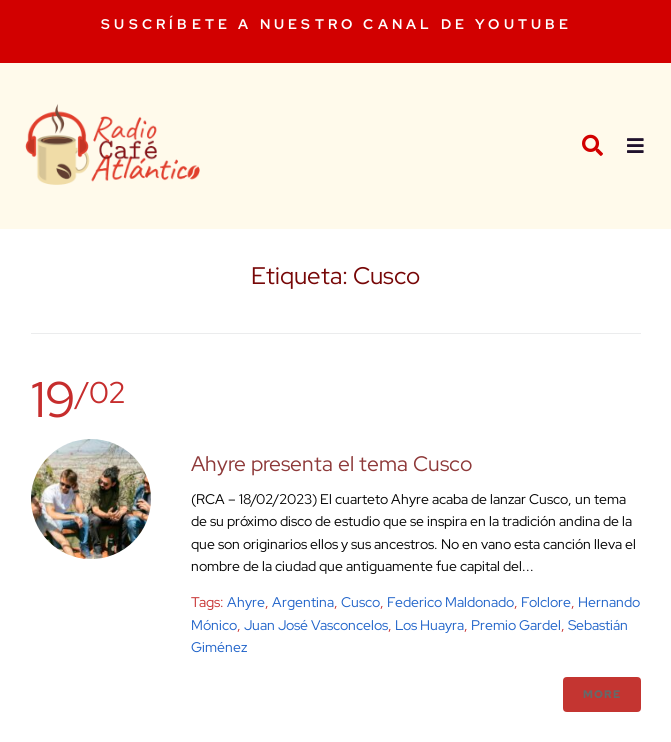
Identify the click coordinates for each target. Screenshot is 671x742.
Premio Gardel (516, 625)
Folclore (546, 602)
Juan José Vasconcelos (316, 625)
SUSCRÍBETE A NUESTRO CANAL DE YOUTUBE (336, 24)
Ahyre (246, 602)
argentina (303, 602)
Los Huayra (429, 625)
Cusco (360, 602)
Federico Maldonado (450, 602)
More (602, 694)
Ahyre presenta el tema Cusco (331, 463)
